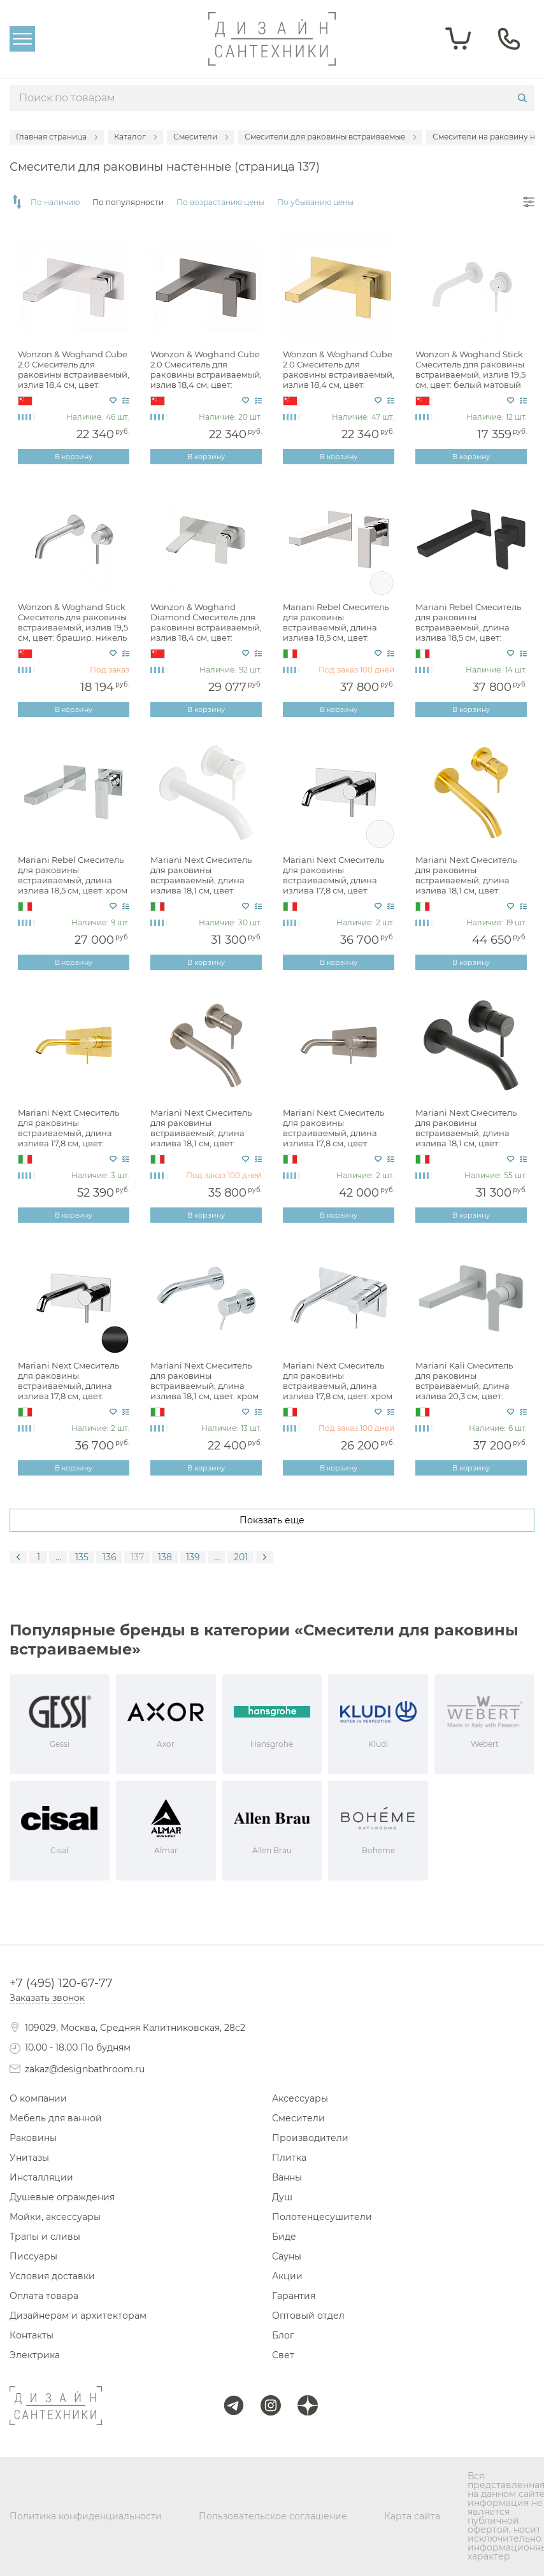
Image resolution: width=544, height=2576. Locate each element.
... (58, 1557)
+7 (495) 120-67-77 (61, 1983)
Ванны (287, 2177)
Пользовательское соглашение (273, 2516)
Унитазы (29, 2157)
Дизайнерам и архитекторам (78, 2315)
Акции (287, 2276)
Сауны (286, 2256)
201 (241, 1557)
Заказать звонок (47, 1997)
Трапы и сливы (45, 2236)
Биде (284, 2236)
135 (82, 1557)
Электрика (35, 2355)
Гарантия (293, 2296)
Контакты (32, 2335)
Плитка (289, 2157)
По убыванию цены (315, 202)
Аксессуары (300, 2098)
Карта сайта (412, 2516)
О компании (38, 2098)
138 (165, 1557)
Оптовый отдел (308, 2315)
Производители (310, 2138)
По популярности (128, 202)
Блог (283, 2335)
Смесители (298, 2118)
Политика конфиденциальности (86, 2516)
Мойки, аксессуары (55, 2217)
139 (193, 1557)
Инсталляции (41, 2177)
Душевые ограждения (62, 2197)
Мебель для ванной (56, 2118)
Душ (282, 2197)
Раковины (33, 2138)
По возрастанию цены (220, 202)
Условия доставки (52, 2276)
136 (110, 1557)
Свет (283, 2355)
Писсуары (33, 2256)
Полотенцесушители (322, 2217)
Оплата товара (44, 2296)
